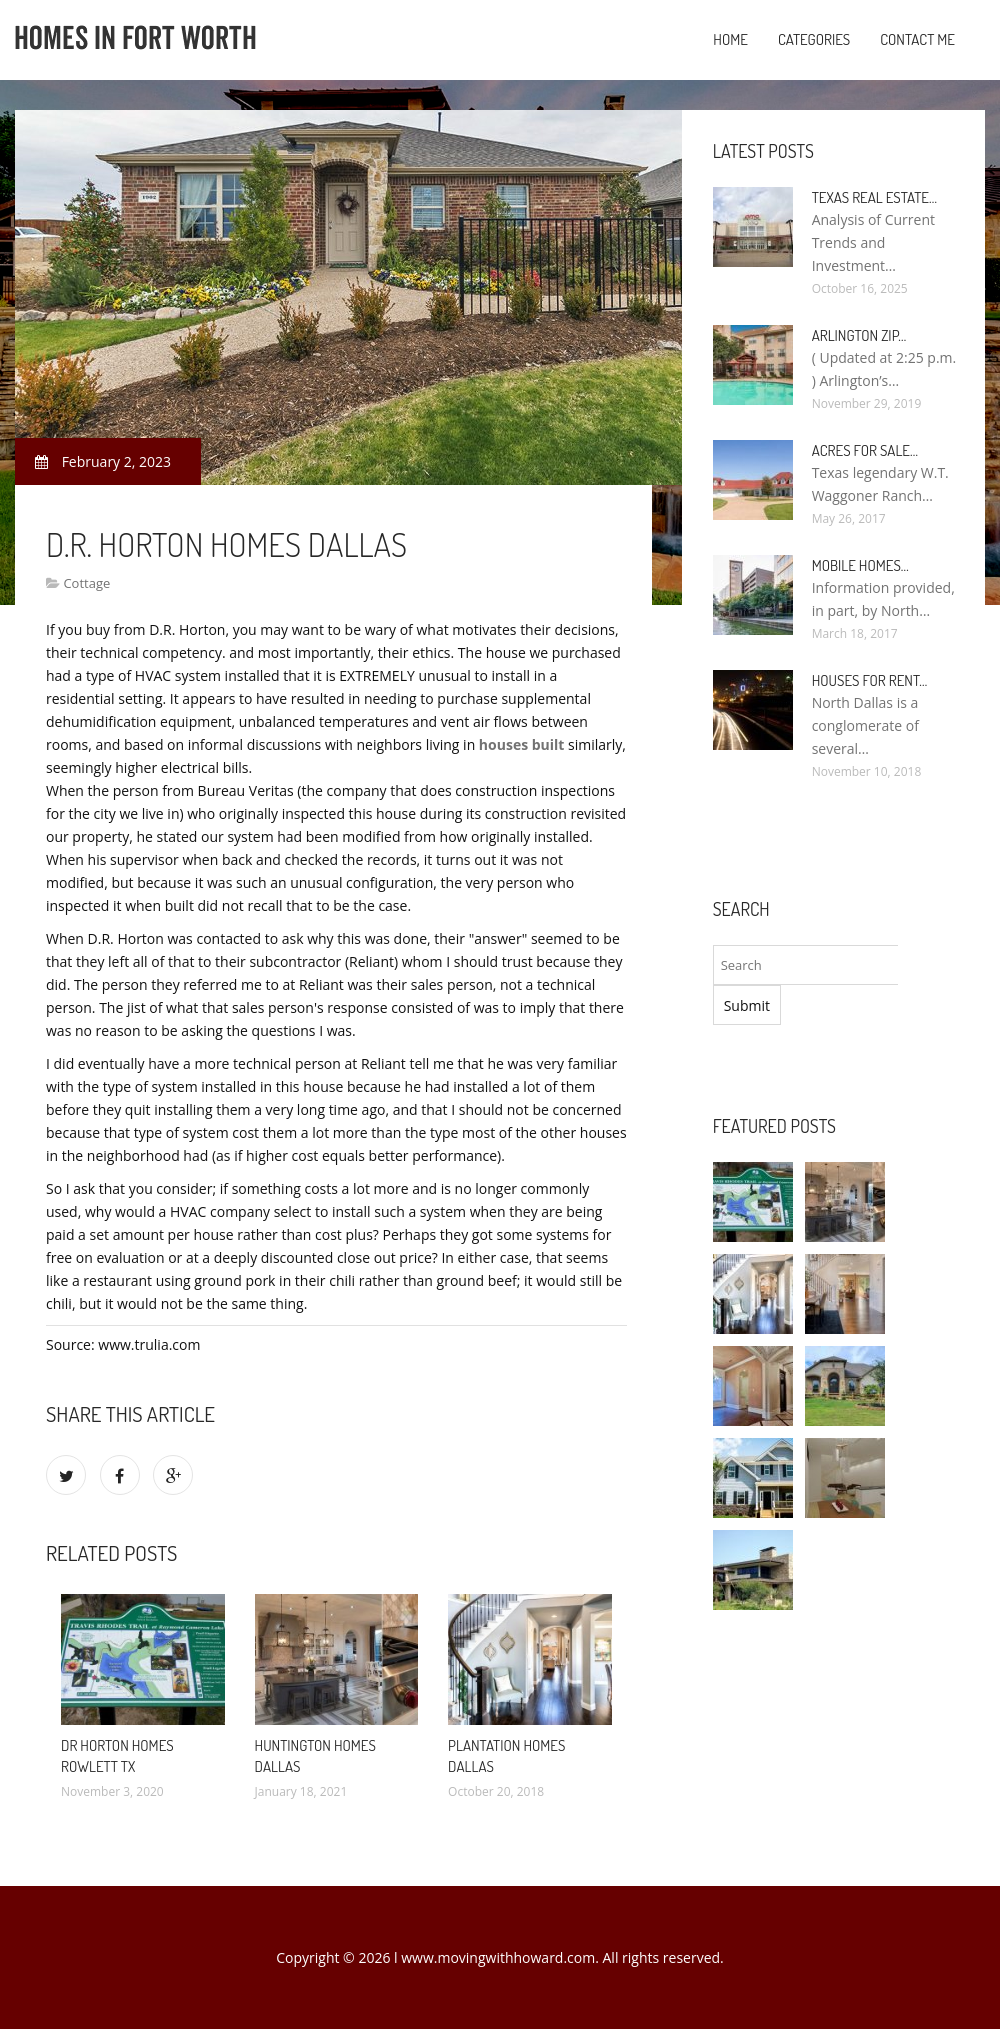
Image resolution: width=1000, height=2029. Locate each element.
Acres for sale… (865, 450)
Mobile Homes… (860, 565)
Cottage (86, 583)
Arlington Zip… (859, 335)
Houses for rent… (870, 680)
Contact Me (917, 39)
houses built (522, 744)
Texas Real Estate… (874, 197)
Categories (814, 39)
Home (730, 39)
